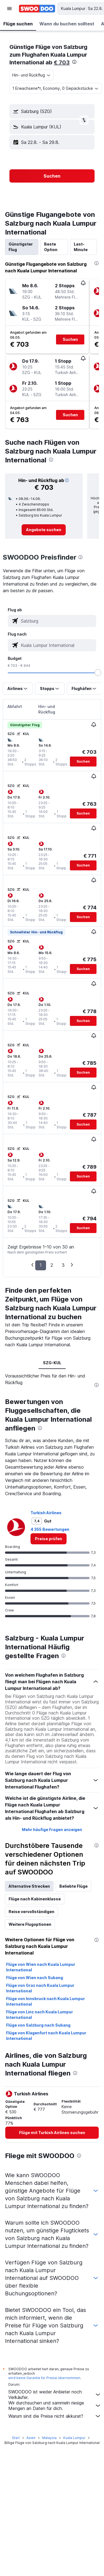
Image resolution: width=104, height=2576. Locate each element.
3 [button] (63, 1265)
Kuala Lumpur (74, 2438)
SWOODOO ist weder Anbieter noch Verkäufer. (54, 2394)
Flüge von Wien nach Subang (34, 1977)
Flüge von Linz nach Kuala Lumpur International (39, 2014)
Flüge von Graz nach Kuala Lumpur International (40, 1988)
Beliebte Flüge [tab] (73, 1886)
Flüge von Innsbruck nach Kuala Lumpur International (45, 2001)
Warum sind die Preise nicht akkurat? (54, 2416)
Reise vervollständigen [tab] (31, 1911)
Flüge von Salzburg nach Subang (38, 2025)
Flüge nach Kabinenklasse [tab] (35, 1899)
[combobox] (31, 75)
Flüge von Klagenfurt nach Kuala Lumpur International (46, 2035)
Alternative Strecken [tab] (29, 1886)
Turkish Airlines (46, 1512)
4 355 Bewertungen (50, 1529)
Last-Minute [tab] (81, 247)
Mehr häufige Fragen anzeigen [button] (52, 1829)
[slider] (98, 672)
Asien (30, 2438)
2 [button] (51, 1265)
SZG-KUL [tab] (52, 1362)
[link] (44, 529)
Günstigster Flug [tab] (21, 247)
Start (16, 2438)
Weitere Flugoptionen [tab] (30, 1924)
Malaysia (49, 2438)
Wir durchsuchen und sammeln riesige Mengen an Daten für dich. (54, 2405)
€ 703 (62, 62)
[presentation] (74, 61)
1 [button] (41, 1265)
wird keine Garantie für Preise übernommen (44, 2378)
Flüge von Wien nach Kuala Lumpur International (40, 1967)
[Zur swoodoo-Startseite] (37, 8)
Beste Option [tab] (50, 247)
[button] (9, 8)
